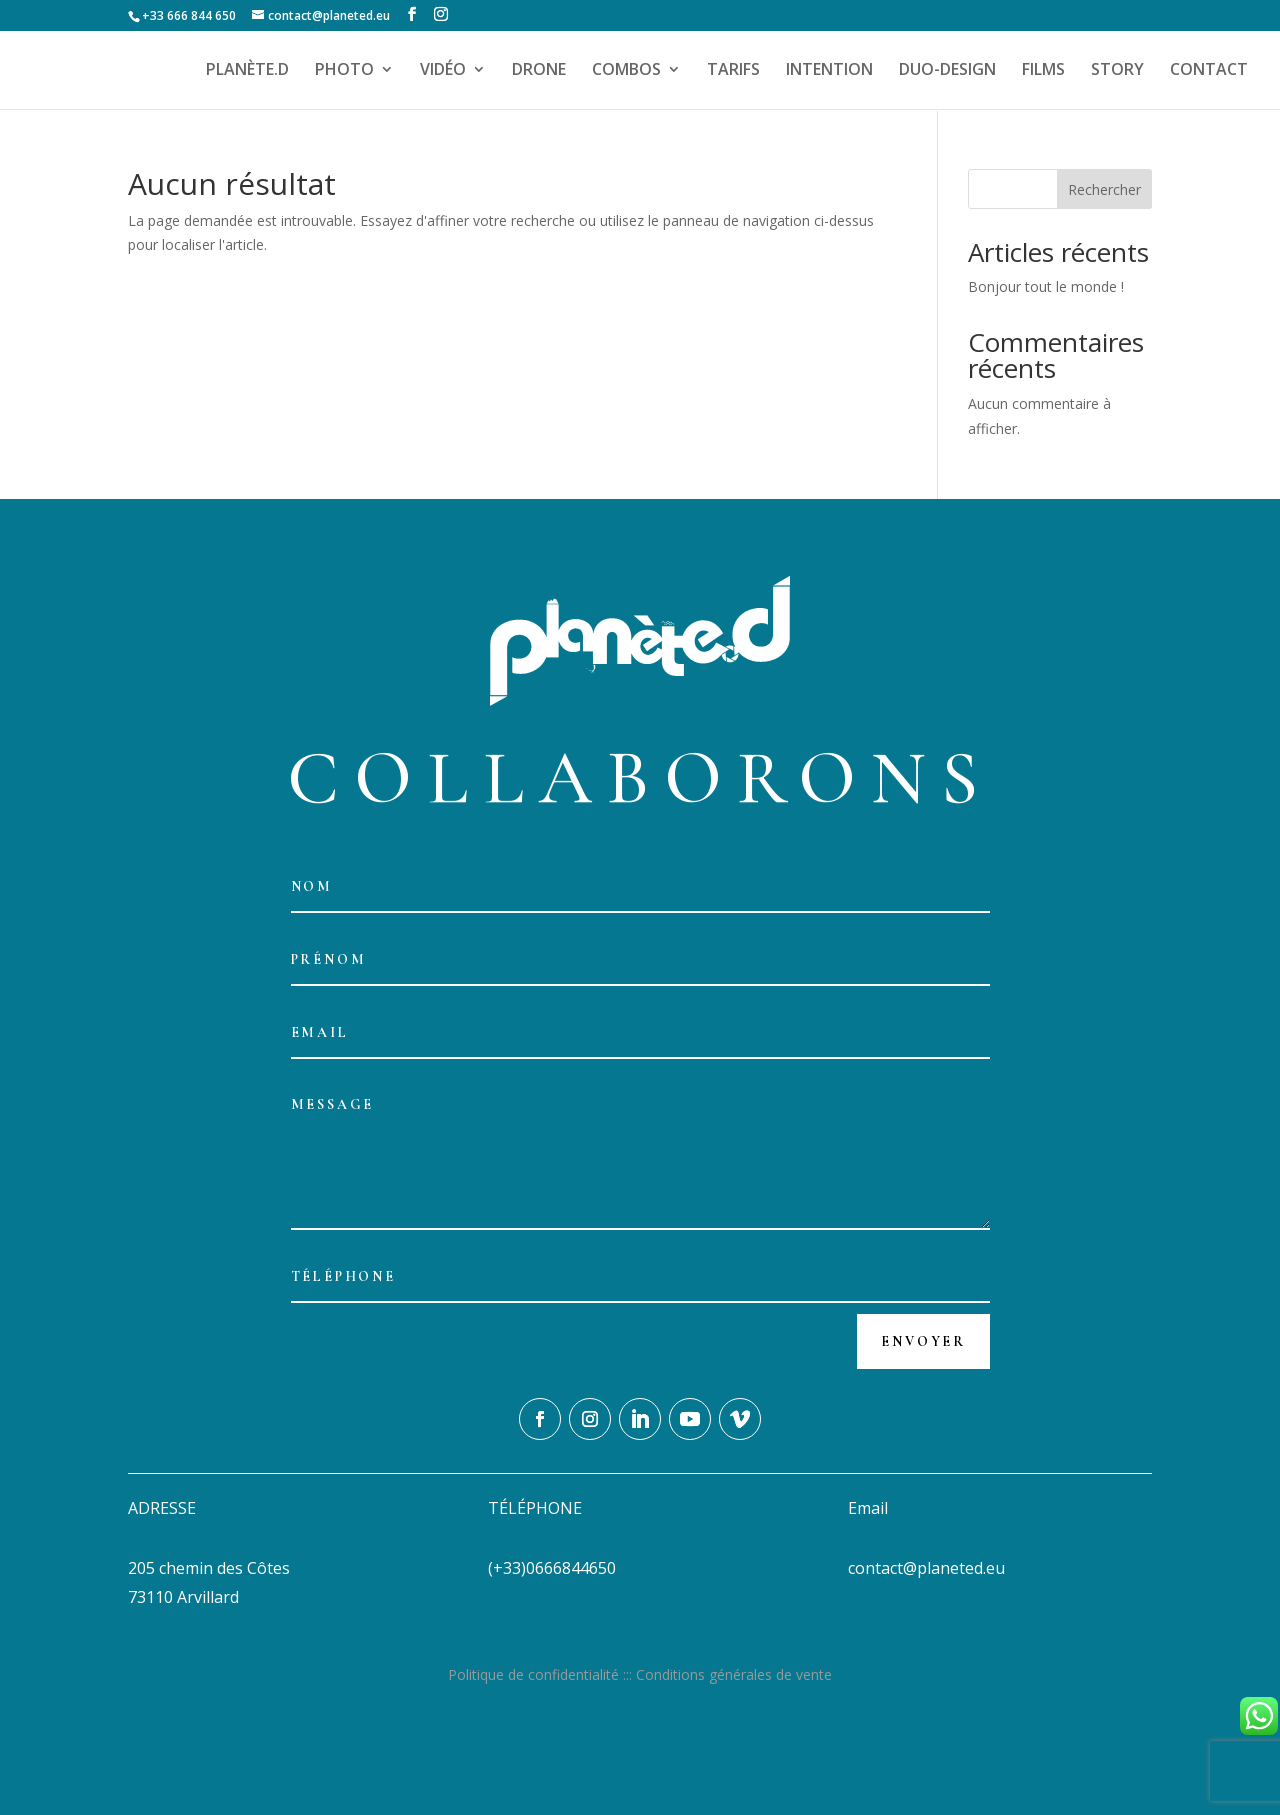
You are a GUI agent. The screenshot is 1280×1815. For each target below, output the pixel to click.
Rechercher (1104, 189)
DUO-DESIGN (947, 72)
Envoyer (923, 1341)
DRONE (539, 72)
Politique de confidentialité (533, 1674)
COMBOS (626, 72)
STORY (1117, 72)
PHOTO (344, 72)
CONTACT (1209, 72)
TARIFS (733, 72)
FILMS (1043, 72)
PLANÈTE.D (247, 72)
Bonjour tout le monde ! (1046, 286)
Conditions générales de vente (734, 1674)
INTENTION (829, 72)
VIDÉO (443, 72)
